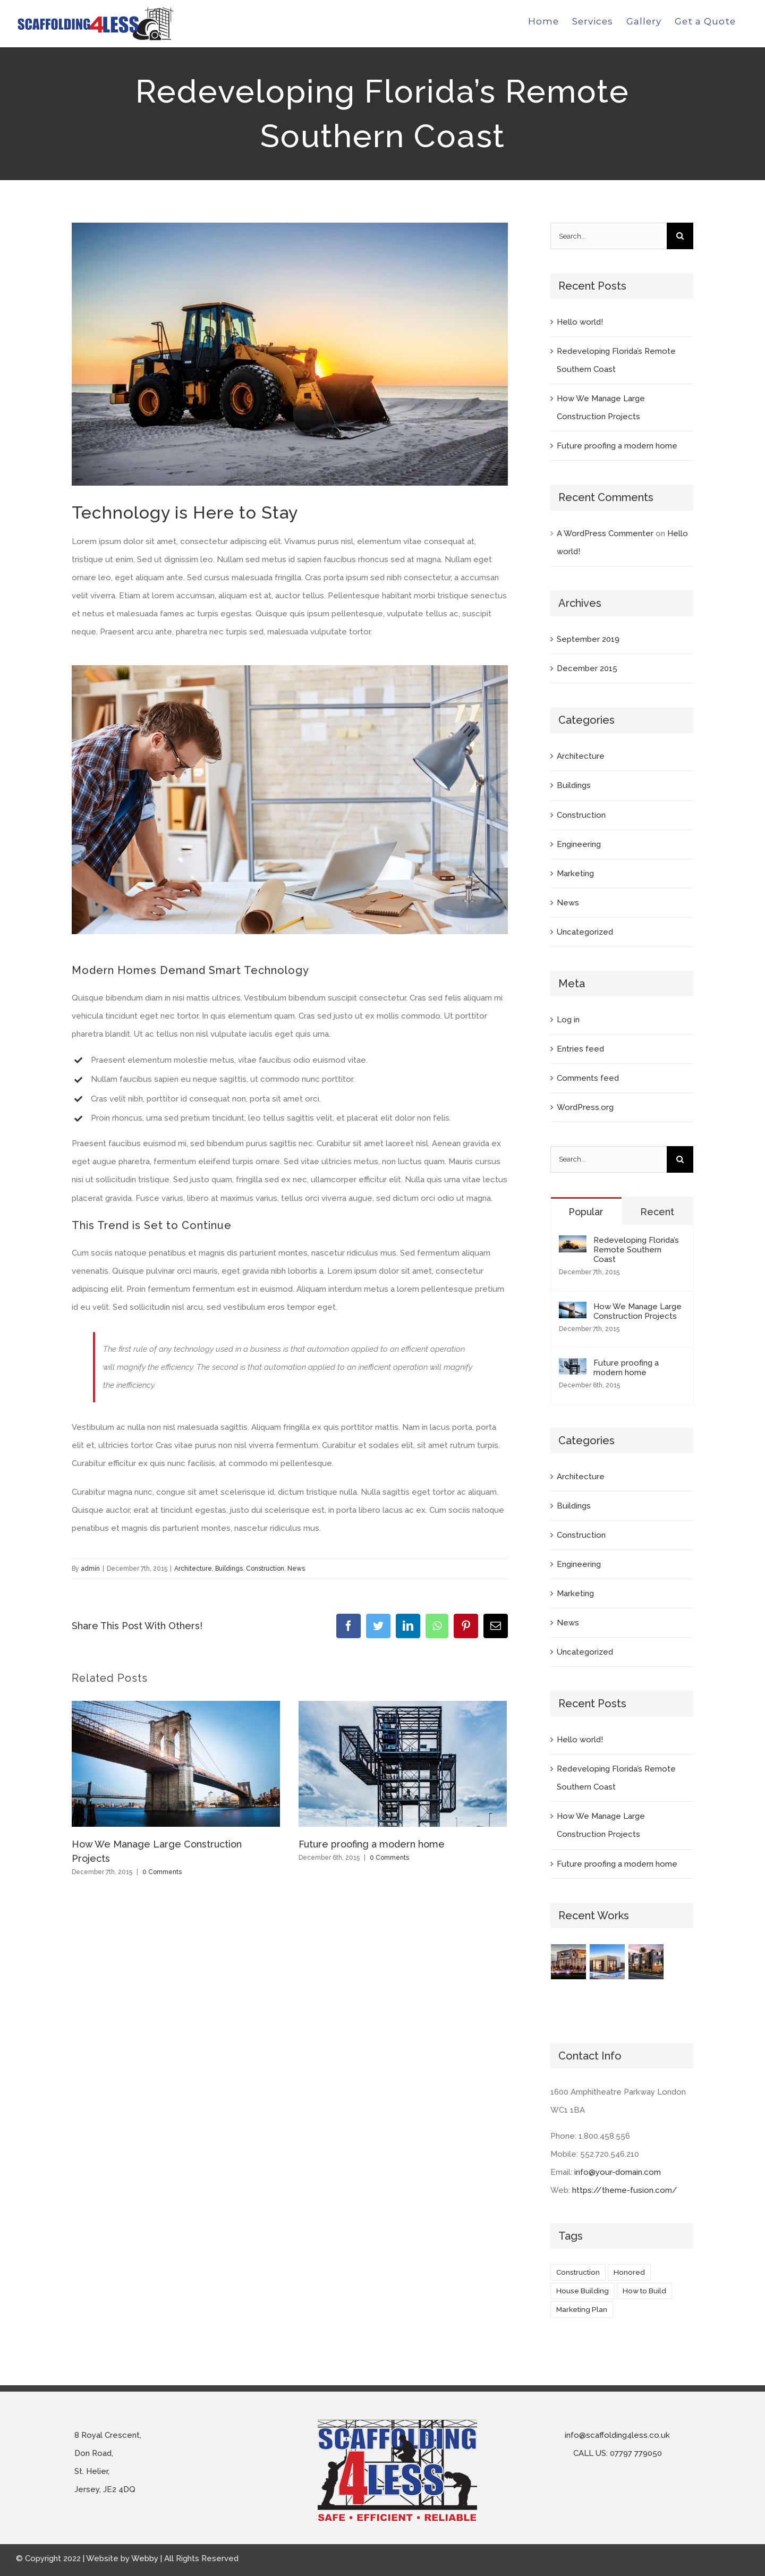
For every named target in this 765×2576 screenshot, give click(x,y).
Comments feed (588, 1078)
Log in (568, 1019)
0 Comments (162, 1872)
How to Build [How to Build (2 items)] (644, 2290)
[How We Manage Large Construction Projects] (572, 1311)
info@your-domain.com (617, 2172)
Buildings (229, 1568)
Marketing (575, 873)
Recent (657, 1211)
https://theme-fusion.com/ (624, 2190)
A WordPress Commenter (605, 533)
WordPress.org (585, 1107)
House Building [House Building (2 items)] (582, 2290)
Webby (144, 2558)
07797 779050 (636, 2453)
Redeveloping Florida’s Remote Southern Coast (636, 1249)
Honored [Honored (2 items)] (629, 2272)
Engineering (579, 844)
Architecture (193, 1568)
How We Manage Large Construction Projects (637, 1311)
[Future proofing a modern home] (572, 1367)
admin (90, 1568)
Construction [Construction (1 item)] (578, 2272)
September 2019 (588, 639)
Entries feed (580, 1049)
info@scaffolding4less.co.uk (617, 2435)
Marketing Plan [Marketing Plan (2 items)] (581, 2309)
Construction (265, 1568)
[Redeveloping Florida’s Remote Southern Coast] (572, 1244)
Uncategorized (585, 932)
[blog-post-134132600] (290, 354)
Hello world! (580, 322)
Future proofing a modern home (372, 1844)
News (296, 1568)
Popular (586, 1211)
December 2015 (587, 668)
